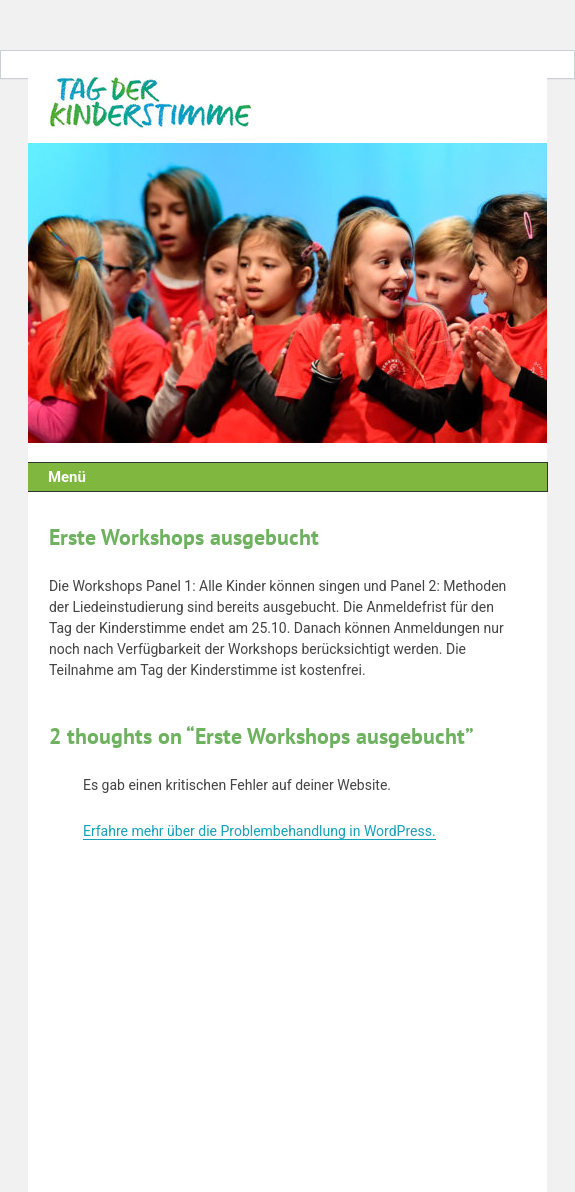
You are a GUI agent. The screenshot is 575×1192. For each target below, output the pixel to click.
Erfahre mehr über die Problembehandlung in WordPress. (259, 831)
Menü (67, 477)
